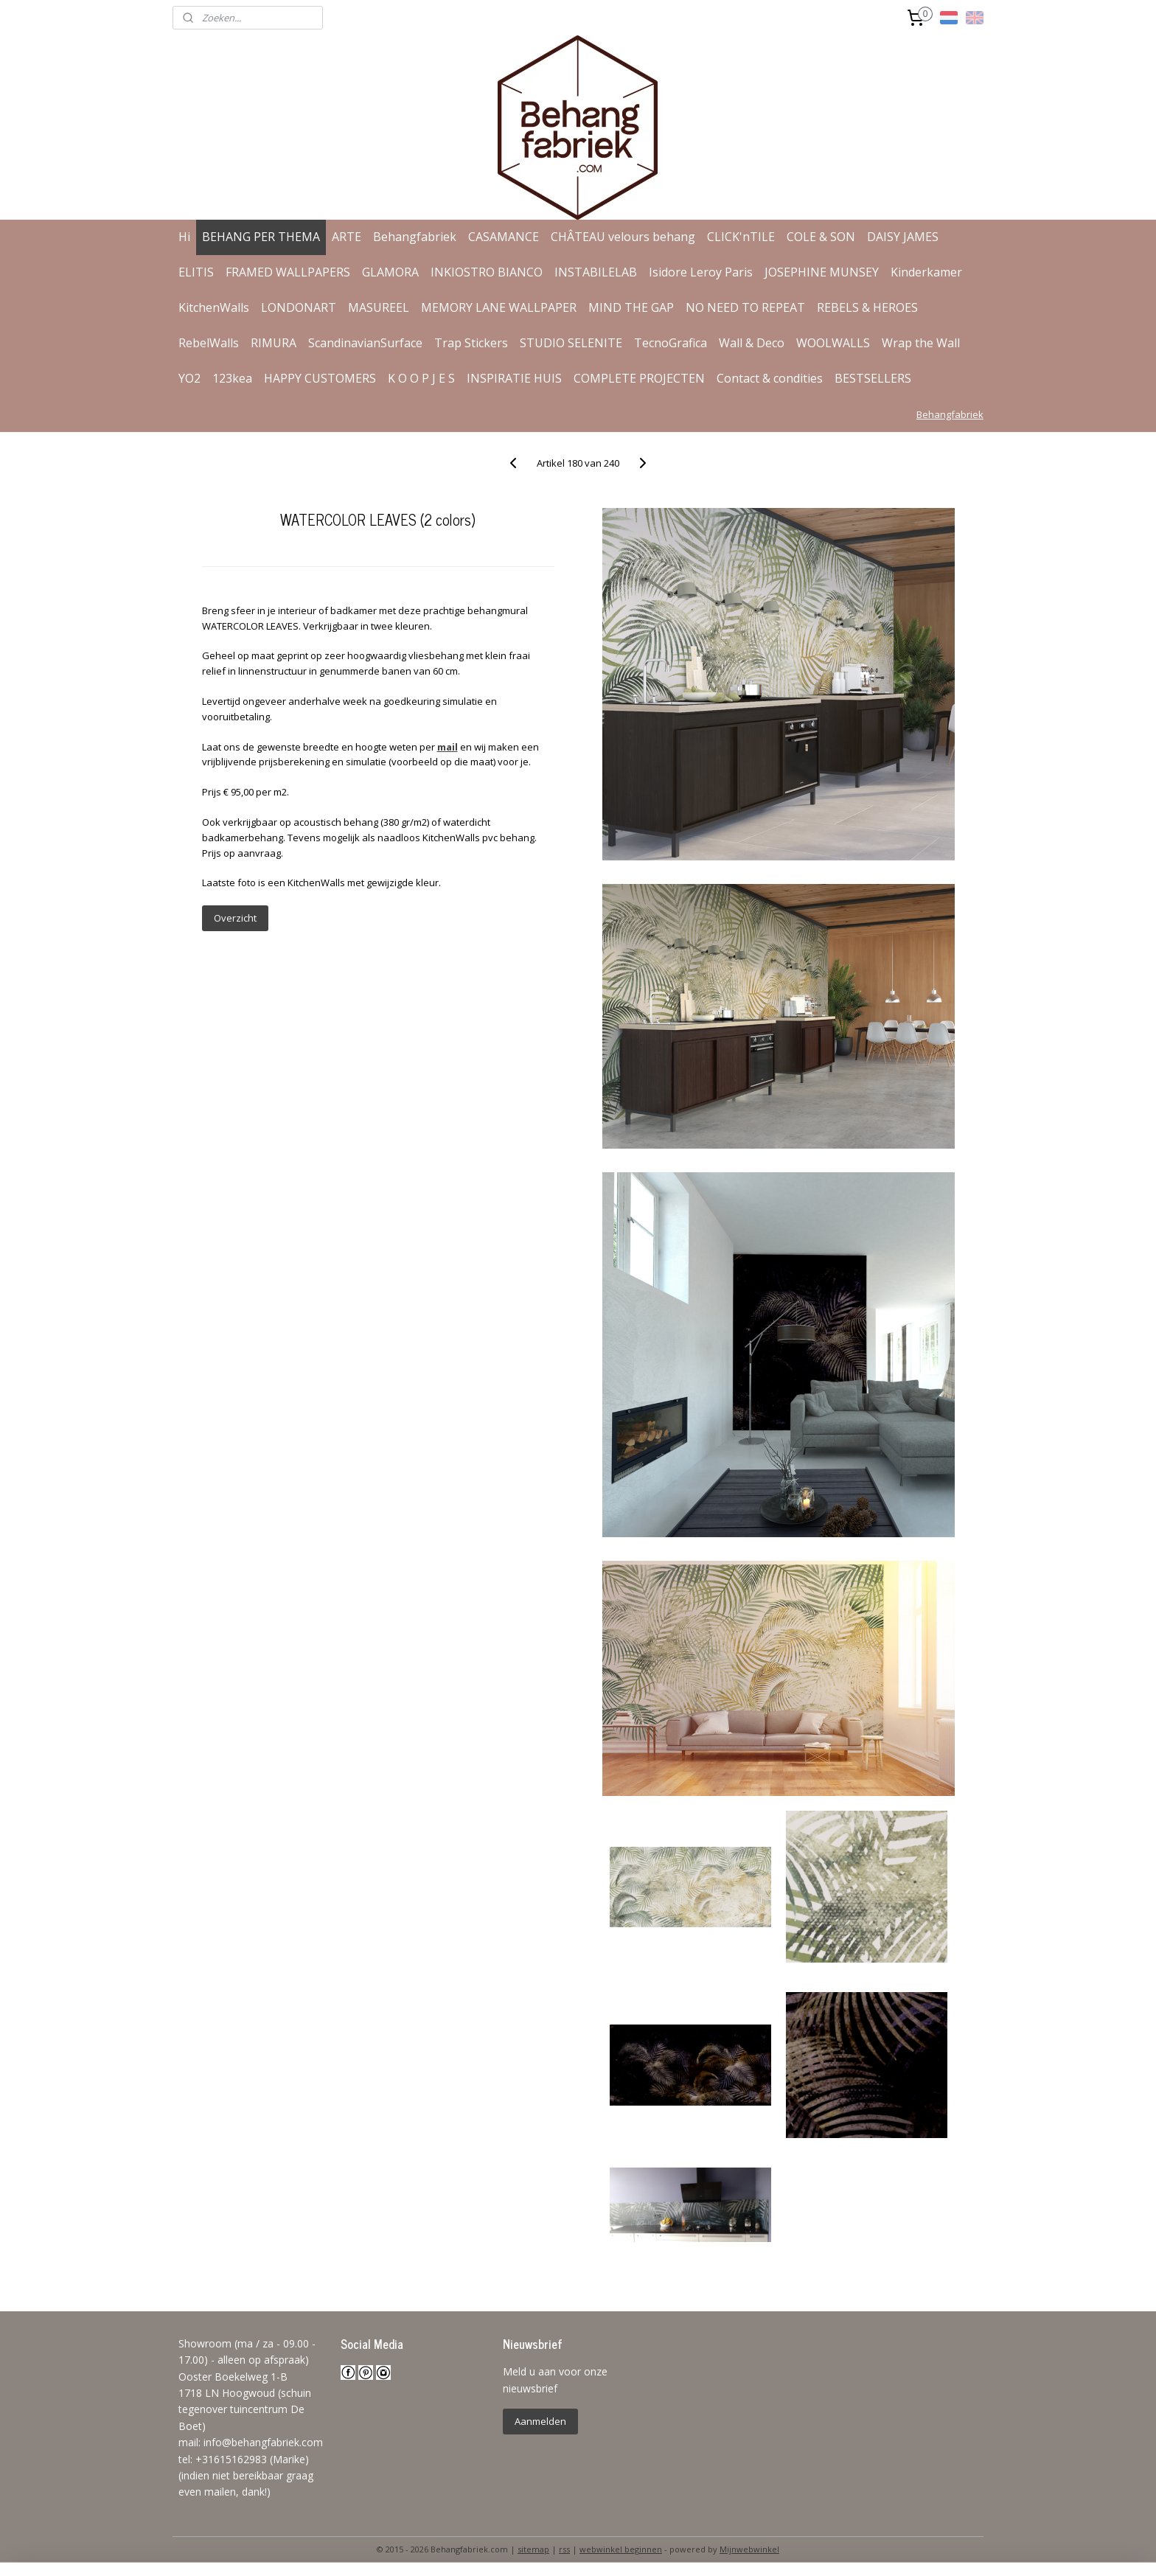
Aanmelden (540, 2421)
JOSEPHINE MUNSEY (822, 272)
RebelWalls (208, 343)
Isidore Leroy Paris (701, 272)
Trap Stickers (471, 343)
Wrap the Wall (921, 343)
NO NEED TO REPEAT (745, 307)
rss (564, 2549)
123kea (232, 378)
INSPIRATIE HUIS (514, 378)
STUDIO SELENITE (571, 343)
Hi (184, 237)
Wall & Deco (751, 343)
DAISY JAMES (903, 237)
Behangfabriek (414, 237)
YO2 (189, 378)
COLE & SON (821, 237)
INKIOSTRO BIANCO (487, 272)
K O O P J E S (421, 378)
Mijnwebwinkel (749, 2549)
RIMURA (273, 343)
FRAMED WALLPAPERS (288, 272)
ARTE (346, 237)
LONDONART (298, 307)
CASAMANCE (503, 237)
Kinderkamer (926, 272)
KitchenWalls (213, 307)
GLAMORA (390, 272)
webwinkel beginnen (620, 2549)
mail (446, 746)
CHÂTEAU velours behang (623, 237)
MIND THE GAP (631, 307)
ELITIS (196, 272)
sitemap (533, 2549)
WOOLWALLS (833, 343)
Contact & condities (770, 378)
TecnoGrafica (670, 343)
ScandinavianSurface (365, 343)
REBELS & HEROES (867, 307)
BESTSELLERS (873, 378)
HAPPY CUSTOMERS (320, 378)
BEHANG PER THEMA (261, 237)
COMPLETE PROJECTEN (639, 378)
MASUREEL (378, 307)
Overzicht (234, 918)
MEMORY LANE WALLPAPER (499, 307)
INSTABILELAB (595, 272)
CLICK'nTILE (741, 237)
